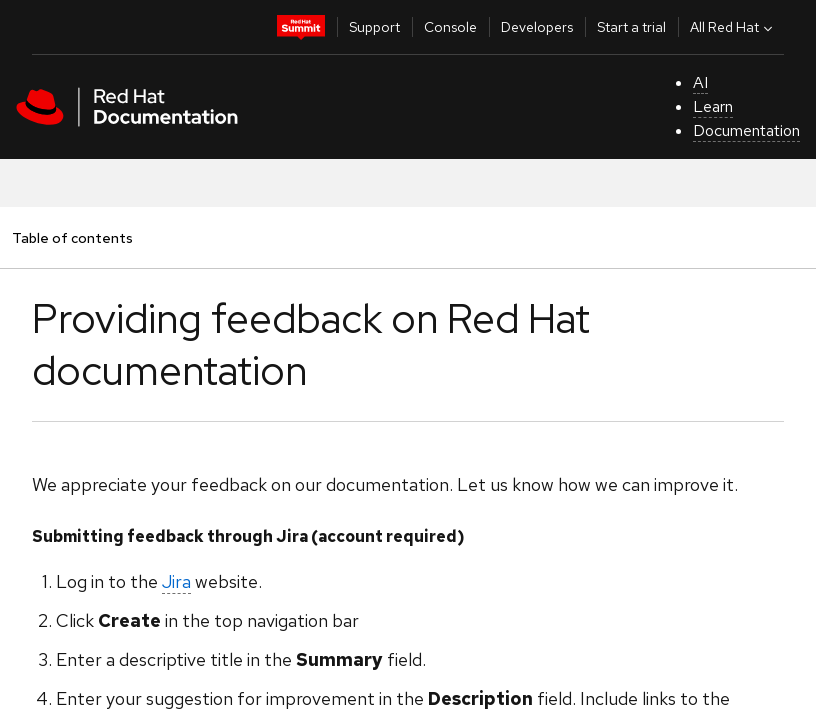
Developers (537, 27)
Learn (713, 106)
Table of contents (72, 237)
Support (374, 27)
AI (700, 82)
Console (450, 27)
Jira (176, 581)
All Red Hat (733, 27)
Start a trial (631, 27)
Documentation (746, 130)
